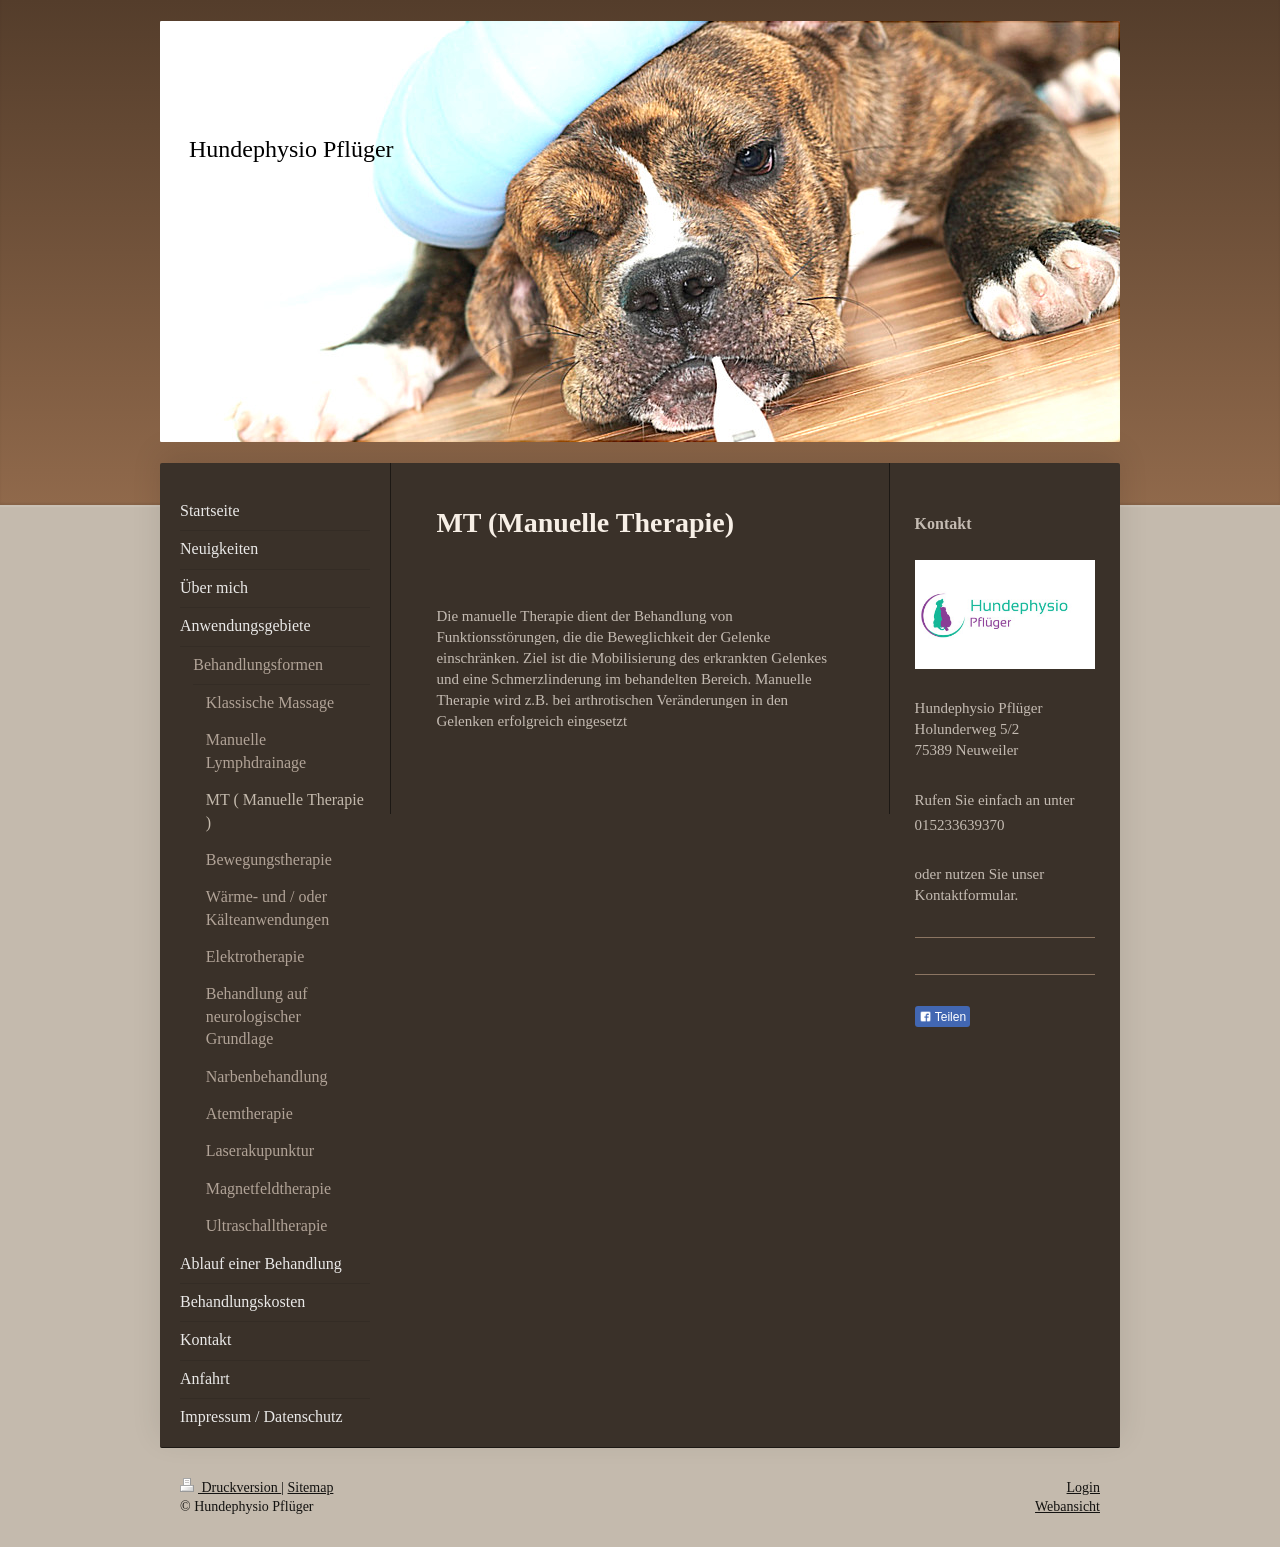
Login (1083, 1487)
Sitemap (311, 1487)
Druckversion (230, 1487)
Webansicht (1067, 1506)
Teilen (942, 1017)
